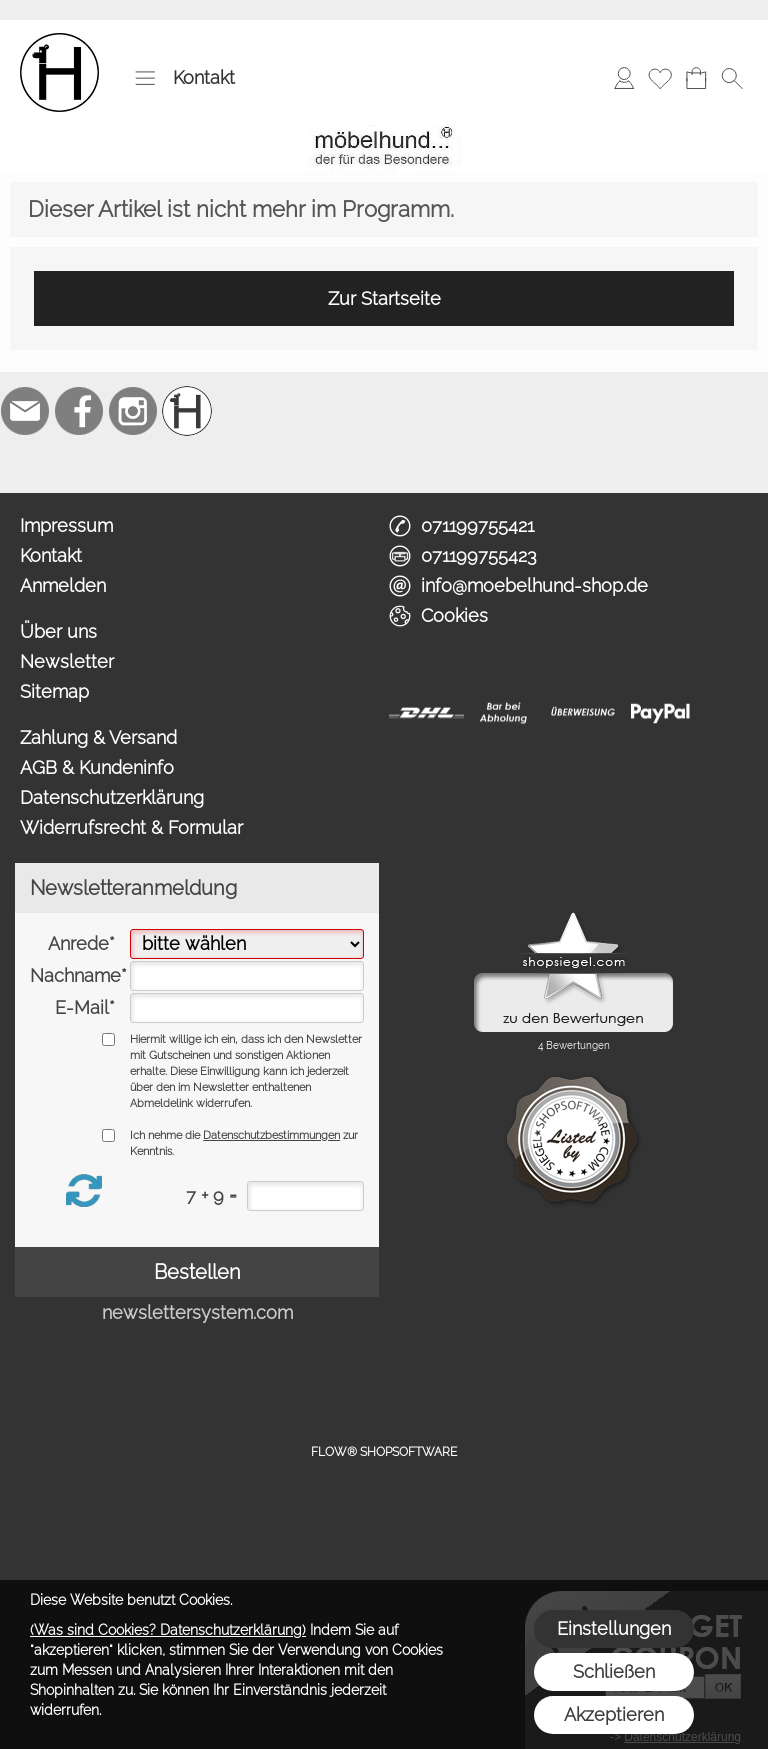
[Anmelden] (624, 78)
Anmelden (63, 585)
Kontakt (204, 77)
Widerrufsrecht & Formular (131, 827)
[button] (145, 78)
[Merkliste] (660, 78)
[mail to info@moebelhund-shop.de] (25, 411)
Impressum (66, 525)
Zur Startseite (384, 298)
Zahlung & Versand (98, 737)
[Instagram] (133, 411)
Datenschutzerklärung (112, 797)
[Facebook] (79, 411)
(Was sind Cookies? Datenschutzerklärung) (168, 1630)
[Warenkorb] (696, 78)
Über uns (58, 631)
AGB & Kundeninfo (97, 767)
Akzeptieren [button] (614, 1714)
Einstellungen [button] (614, 1628)
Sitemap (54, 691)
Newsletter (67, 661)
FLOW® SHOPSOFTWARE (384, 1452)
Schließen (614, 1671)
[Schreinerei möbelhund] (187, 411)
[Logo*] (59, 41)
